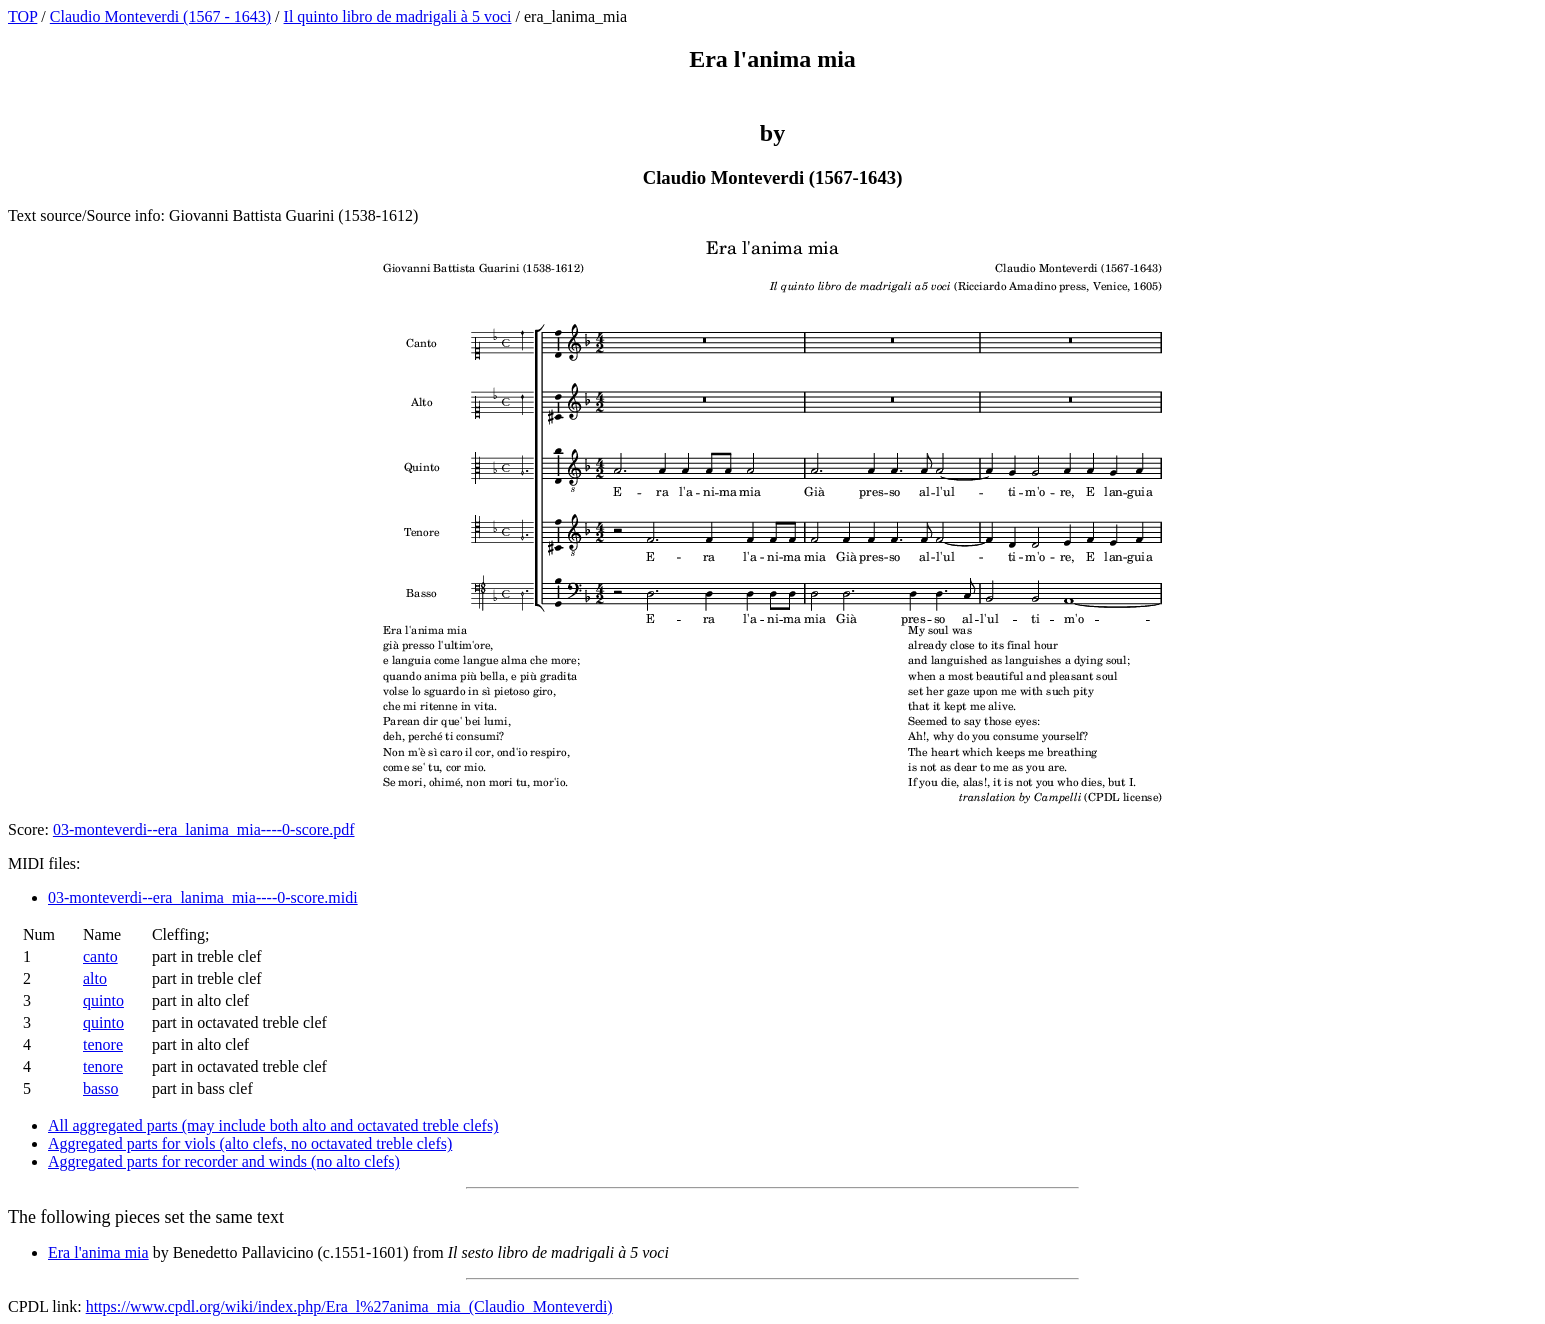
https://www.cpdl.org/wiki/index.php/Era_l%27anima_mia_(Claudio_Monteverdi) (349, 1306)
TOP (22, 16)
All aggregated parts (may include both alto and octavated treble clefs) (273, 1125)
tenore (103, 1044)
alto (95, 978)
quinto (103, 1000)
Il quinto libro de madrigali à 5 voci (398, 16)
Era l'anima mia (98, 1252)
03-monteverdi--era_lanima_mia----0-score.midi (203, 897)
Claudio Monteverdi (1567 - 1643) (160, 16)
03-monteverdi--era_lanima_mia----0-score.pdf (204, 829)
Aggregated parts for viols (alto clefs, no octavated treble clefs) (250, 1143)
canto (100, 956)
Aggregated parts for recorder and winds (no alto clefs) (224, 1161)
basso (101, 1088)
